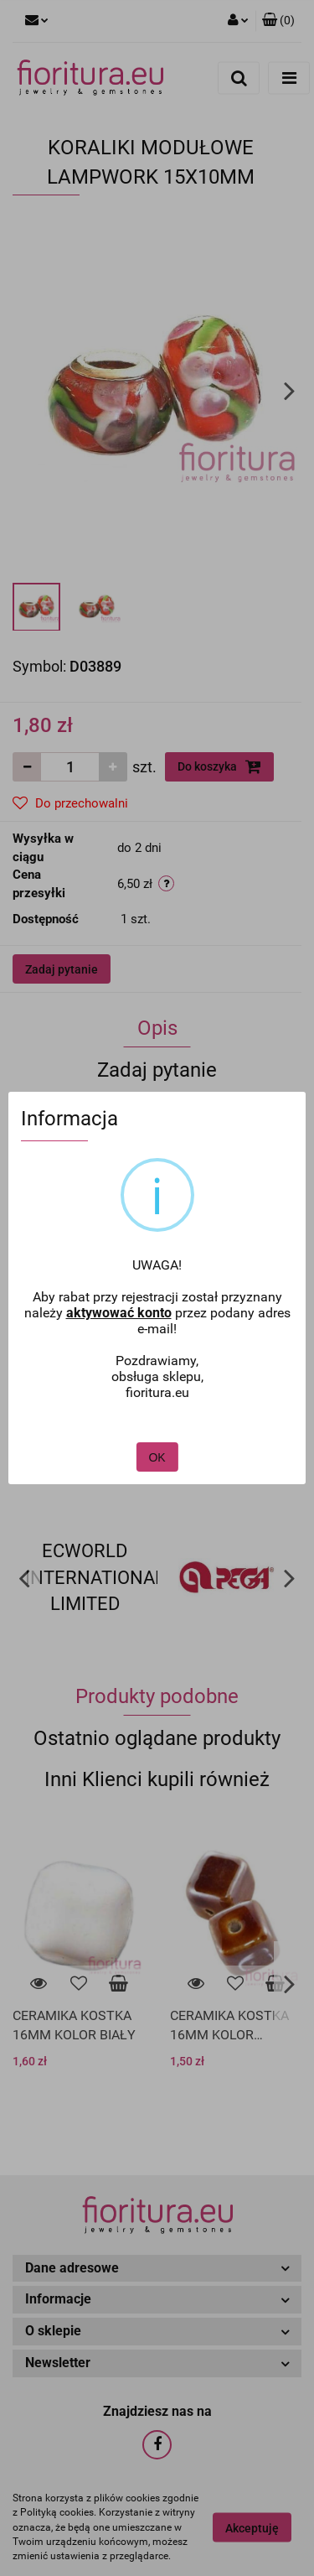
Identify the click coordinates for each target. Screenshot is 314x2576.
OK (156, 1408)
